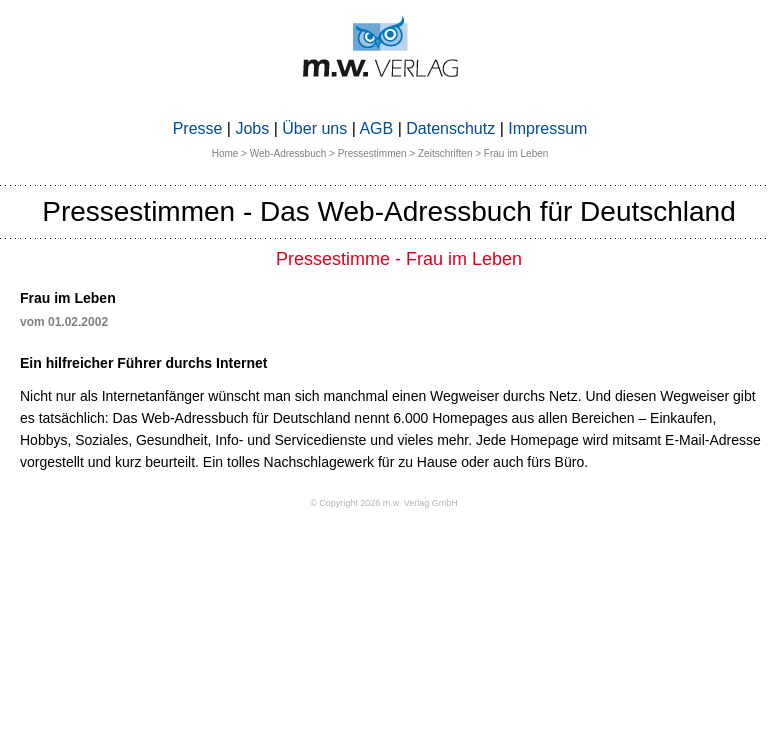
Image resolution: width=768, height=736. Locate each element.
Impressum (547, 128)
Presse (198, 128)
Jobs (252, 128)
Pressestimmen (372, 153)
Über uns (314, 128)
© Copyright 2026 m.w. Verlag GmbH (384, 503)
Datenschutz (450, 128)
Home (225, 153)
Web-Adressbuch (288, 153)
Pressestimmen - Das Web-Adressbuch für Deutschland (389, 211)
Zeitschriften (445, 153)
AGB (376, 128)
